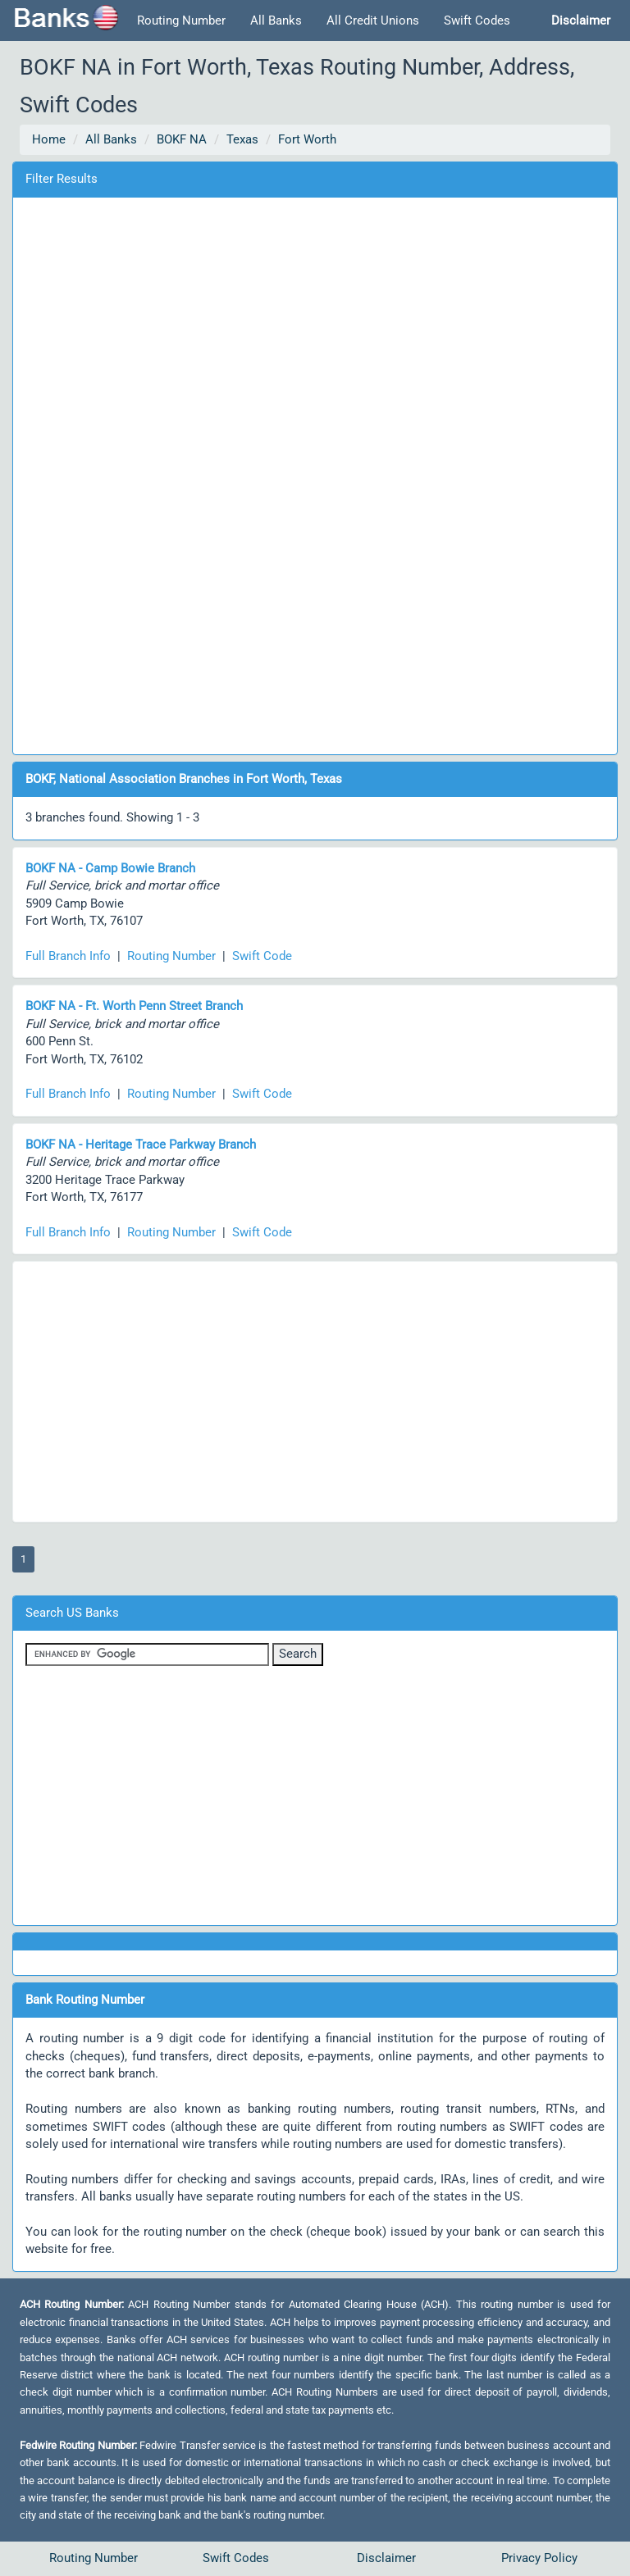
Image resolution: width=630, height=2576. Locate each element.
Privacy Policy (539, 2558)
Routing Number (181, 20)
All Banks (276, 20)
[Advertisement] (315, 473)
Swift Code (262, 956)
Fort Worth (307, 139)
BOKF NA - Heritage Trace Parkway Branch (140, 1144)
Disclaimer (386, 2558)
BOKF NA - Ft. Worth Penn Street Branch (134, 1006)
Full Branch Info (68, 956)
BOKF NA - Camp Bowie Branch (110, 868)
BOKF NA (182, 139)
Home (49, 139)
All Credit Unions (372, 20)
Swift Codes (477, 20)
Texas (242, 139)
